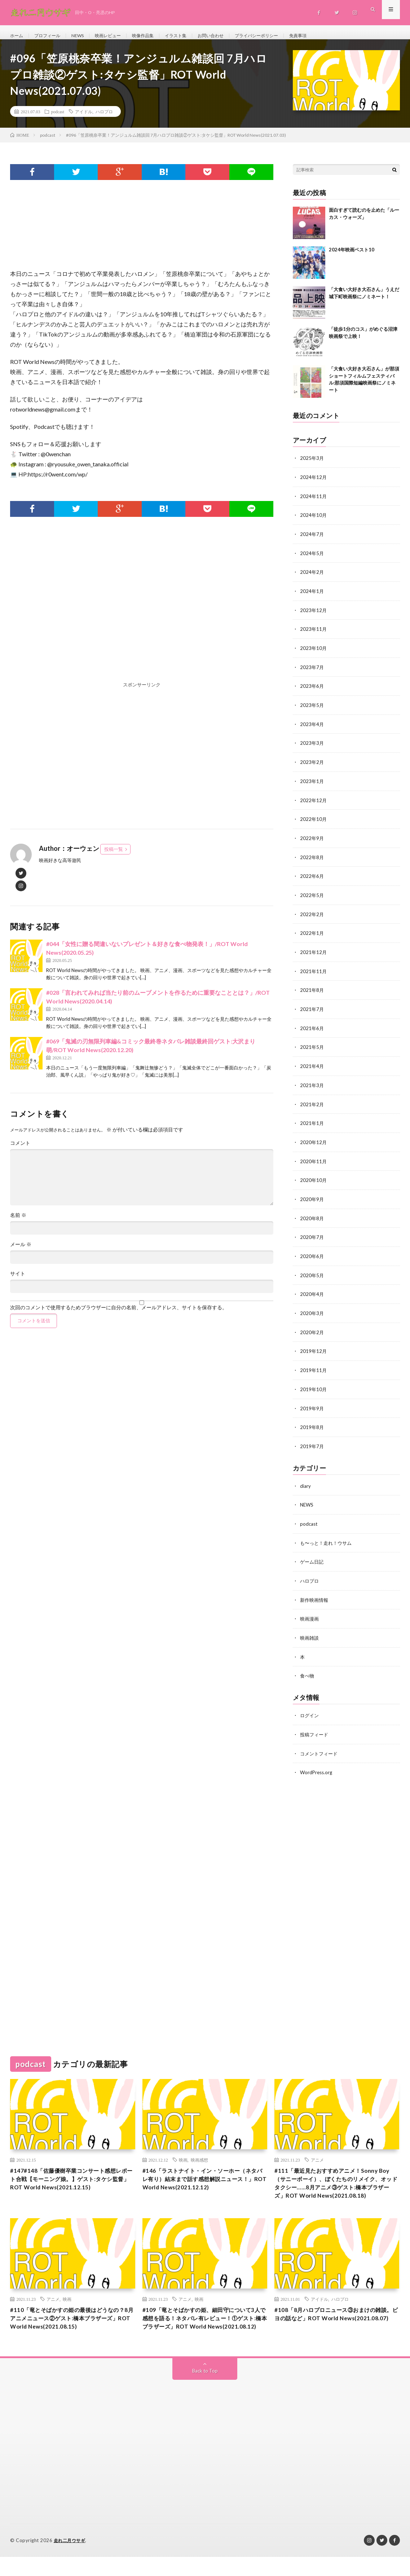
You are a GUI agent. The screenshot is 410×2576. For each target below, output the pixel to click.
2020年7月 (312, 1235)
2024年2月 (312, 578)
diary (305, 1480)
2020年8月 (312, 1216)
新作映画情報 (315, 1593)
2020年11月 (313, 1160)
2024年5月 (312, 560)
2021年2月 (312, 1103)
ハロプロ (104, 119)
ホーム (17, 36)
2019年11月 (313, 1366)
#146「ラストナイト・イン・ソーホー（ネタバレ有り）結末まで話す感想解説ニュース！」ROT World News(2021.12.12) (202, 2176)
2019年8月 (312, 1422)
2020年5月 (312, 1272)
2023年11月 (313, 635)
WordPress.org (317, 1763)
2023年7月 (312, 672)
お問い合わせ (233, 36)
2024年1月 (312, 597)
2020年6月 (312, 1253)
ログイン (310, 1707)
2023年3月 (312, 747)
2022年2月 (312, 916)
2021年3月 (312, 1085)
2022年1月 (312, 935)
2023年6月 (312, 691)
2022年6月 (312, 878)
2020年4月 (312, 1291)
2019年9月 (312, 1404)
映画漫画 (310, 1612)
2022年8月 (312, 860)
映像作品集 (157, 36)
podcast (57, 119)
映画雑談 (310, 1630)
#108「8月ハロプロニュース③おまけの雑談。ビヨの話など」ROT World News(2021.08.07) (333, 2326)
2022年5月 (312, 897)
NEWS (85, 36)
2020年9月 (312, 1197)
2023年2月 (312, 766)
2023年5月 (312, 710)
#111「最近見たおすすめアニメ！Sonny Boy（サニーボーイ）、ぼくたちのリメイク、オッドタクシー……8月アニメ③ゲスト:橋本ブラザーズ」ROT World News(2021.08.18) (335, 2181)
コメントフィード (320, 1745)
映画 (183, 2151)
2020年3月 (312, 1310)
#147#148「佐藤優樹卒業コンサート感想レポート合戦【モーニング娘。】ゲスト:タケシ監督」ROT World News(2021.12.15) (72, 2176)
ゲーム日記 (312, 1555)
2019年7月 (312, 1441)
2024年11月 (313, 503)
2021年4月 (312, 1066)
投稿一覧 (113, 857)
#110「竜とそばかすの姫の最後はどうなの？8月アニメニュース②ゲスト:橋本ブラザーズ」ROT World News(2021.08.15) (71, 2331)
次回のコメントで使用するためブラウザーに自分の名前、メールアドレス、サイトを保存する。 (118, 1315)
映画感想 (199, 2151)
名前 (18, 1223)
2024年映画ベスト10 (351, 257)
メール (20, 1252)
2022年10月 (313, 822)
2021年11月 (313, 972)
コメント (20, 1150)
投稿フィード (315, 1726)
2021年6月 (312, 1028)
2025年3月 (312, 466)
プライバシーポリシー (284, 36)
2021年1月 (312, 1122)
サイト (17, 1281)
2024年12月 (313, 485)
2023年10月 (313, 653)
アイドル (83, 119)
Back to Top (205, 2390)
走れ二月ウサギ (71, 2560)
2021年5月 (312, 1047)
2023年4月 (312, 728)
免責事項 (331, 36)
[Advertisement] (141, 615)
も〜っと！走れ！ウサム (328, 1537)
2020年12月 (313, 1141)
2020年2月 (312, 1329)
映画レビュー (118, 36)
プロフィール (51, 36)
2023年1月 (312, 785)
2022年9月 (312, 841)
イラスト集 (194, 36)
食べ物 (307, 1668)
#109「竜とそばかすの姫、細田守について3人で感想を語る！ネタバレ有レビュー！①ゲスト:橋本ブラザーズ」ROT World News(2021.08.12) (203, 2331)
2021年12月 (313, 953)
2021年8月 (312, 991)
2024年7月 (312, 541)
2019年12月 (313, 1347)
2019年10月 (313, 1385)
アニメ (317, 2151)
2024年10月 (313, 522)
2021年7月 (312, 1010)
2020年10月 (313, 1178)
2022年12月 (313, 803)
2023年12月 (313, 616)
